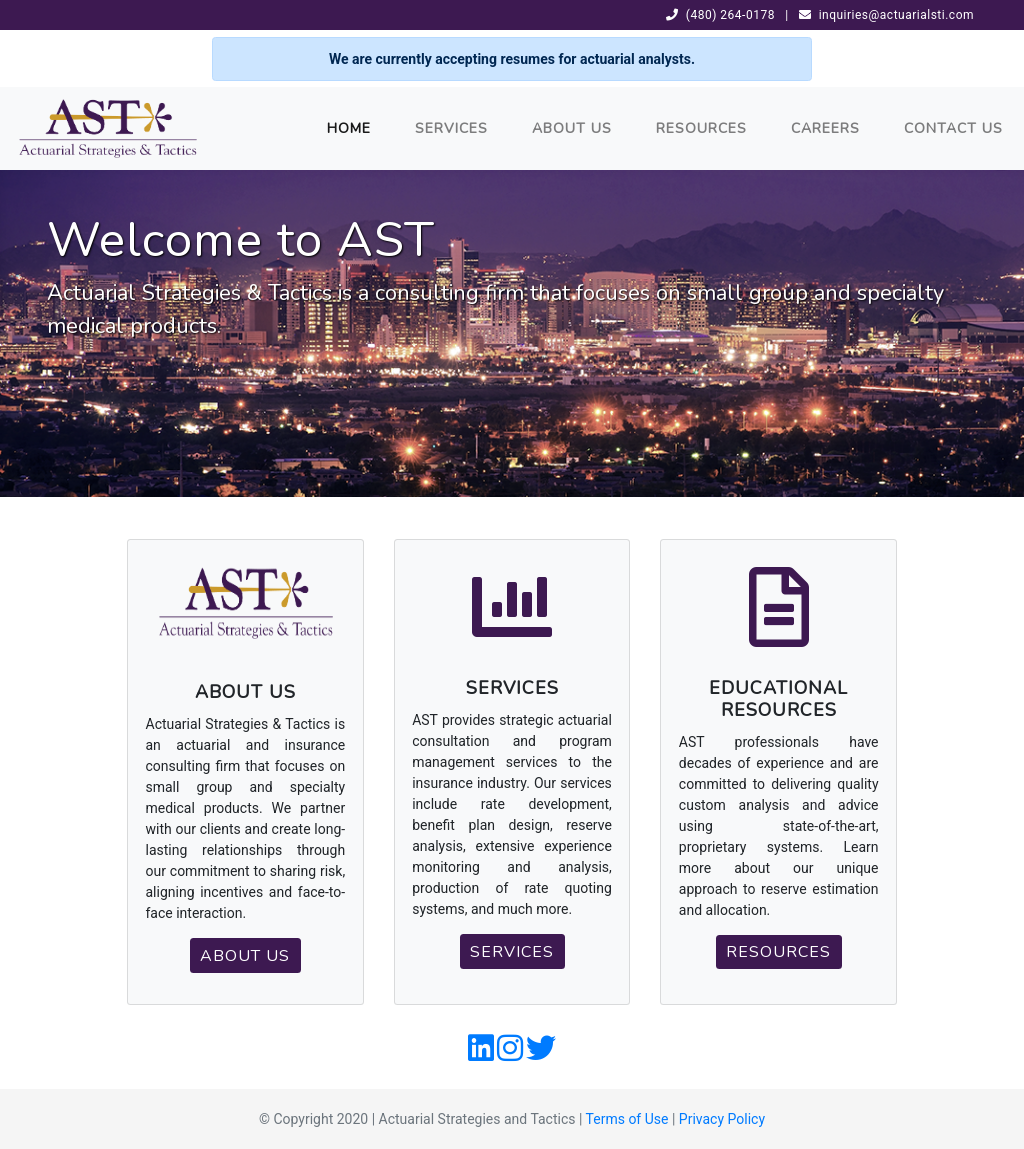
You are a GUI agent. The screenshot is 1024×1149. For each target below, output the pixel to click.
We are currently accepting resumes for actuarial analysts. (512, 59)
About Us (572, 128)
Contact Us (953, 128)
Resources (701, 128)
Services (451, 128)
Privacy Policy (722, 1119)
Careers (825, 128)
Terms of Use (627, 1119)
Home (349, 128)
